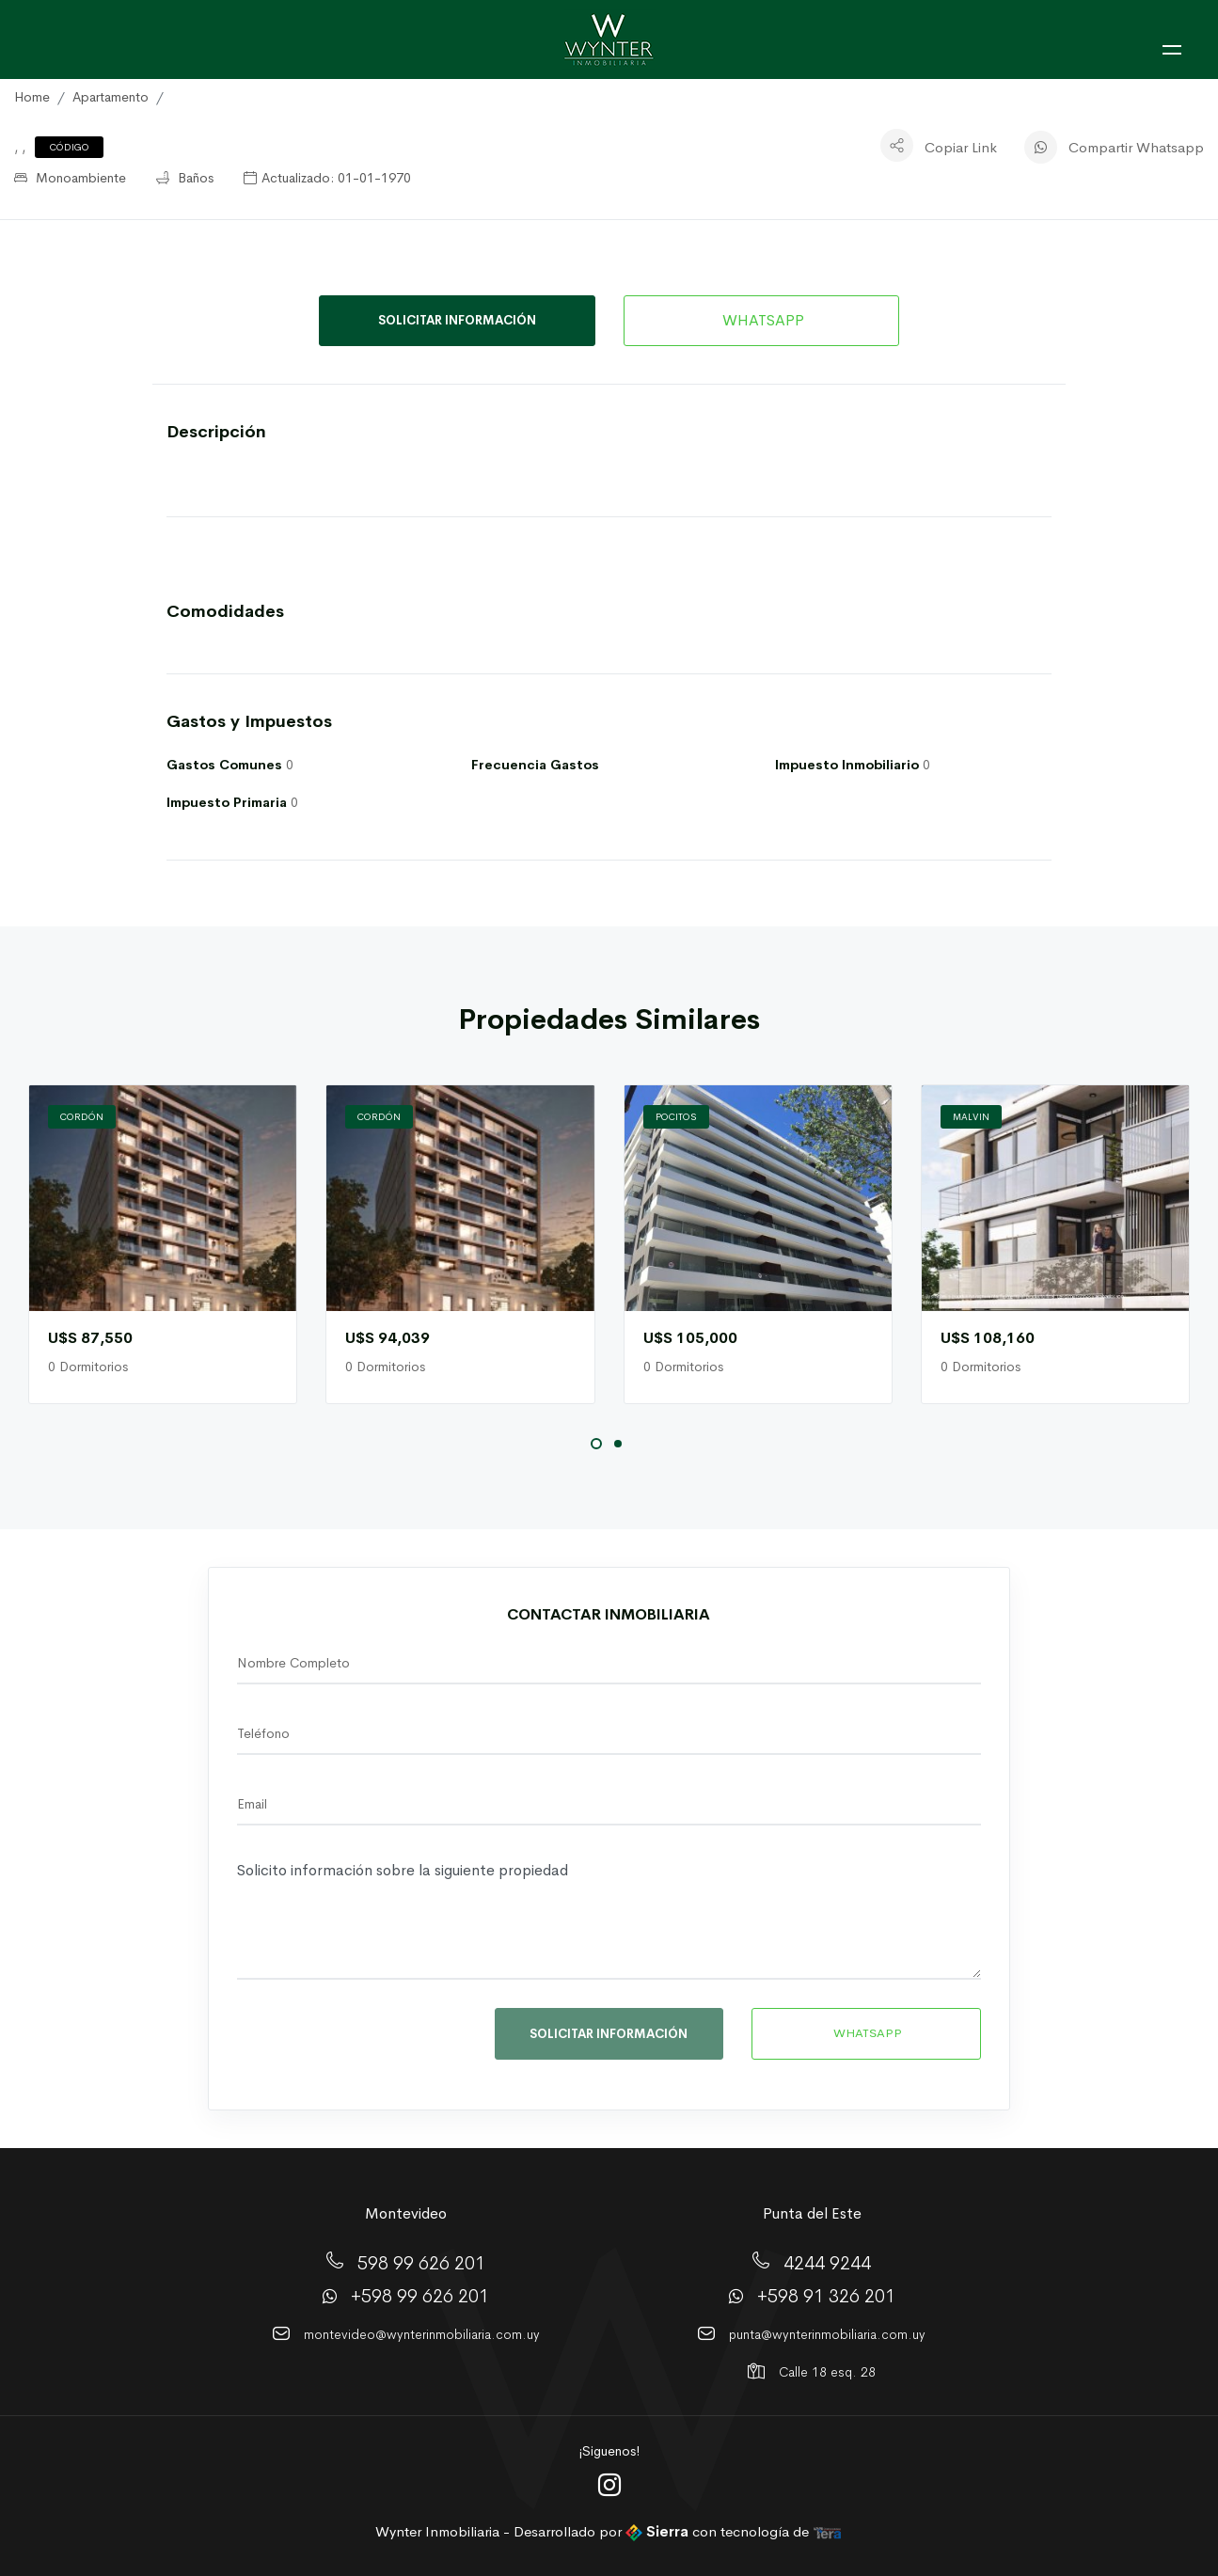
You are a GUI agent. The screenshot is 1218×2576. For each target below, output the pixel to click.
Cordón (81, 1117)
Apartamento (110, 96)
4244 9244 (827, 2263)
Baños (185, 177)
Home (32, 96)
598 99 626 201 (421, 2263)
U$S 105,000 (690, 1338)
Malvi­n (971, 1117)
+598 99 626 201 (420, 2296)
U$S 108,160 (988, 1338)
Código (69, 147)
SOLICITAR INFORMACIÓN (457, 320)
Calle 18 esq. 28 (827, 2371)
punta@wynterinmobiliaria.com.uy (827, 2334)
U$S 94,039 (387, 1338)
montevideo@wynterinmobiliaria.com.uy (422, 2334)
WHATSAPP (761, 320)
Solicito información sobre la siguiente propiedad (609, 1917)
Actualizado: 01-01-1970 (327, 177)
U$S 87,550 (90, 1338)
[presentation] (366, 2039)
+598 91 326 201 (826, 2296)
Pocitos (676, 1117)
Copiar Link (961, 147)
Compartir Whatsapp (1136, 147)
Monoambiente (70, 177)
